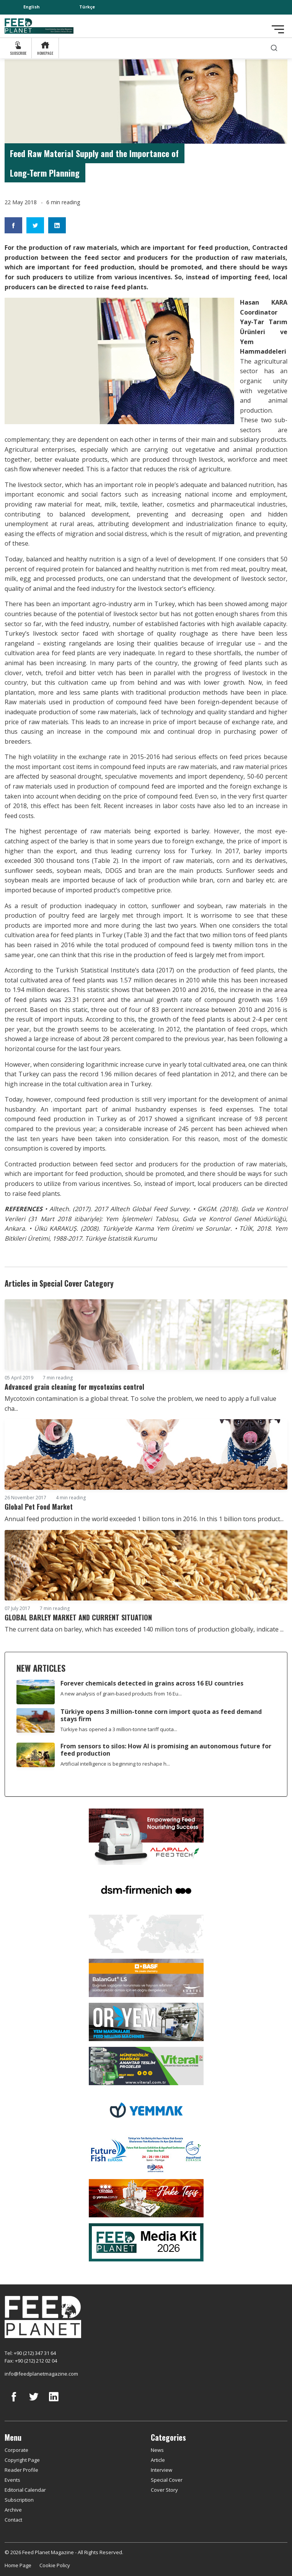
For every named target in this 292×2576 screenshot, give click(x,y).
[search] (274, 48)
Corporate (16, 2449)
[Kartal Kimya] (146, 1977)
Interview (161, 2469)
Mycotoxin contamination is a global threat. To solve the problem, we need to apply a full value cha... (140, 1403)
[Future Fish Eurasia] (146, 2153)
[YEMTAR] (146, 1933)
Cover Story (164, 2489)
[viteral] (146, 2065)
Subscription (19, 2499)
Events (12, 2479)
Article (158, 2459)
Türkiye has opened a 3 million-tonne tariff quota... (118, 1729)
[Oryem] (146, 2021)
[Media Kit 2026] (146, 2241)
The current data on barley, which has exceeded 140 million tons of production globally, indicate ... (144, 1629)
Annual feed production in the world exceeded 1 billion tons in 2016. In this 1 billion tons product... (144, 1519)
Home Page (18, 2565)
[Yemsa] (146, 2197)
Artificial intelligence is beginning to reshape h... (115, 1763)
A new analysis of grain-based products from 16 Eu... (121, 1693)
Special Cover (167, 2479)
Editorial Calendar (25, 2489)
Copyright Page (22, 2459)
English (31, 7)
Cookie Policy (54, 2565)
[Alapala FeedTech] (146, 1836)
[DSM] (146, 1889)
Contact (13, 2519)
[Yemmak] (146, 2109)
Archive (13, 2509)
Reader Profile (21, 2469)
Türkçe (87, 7)
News (157, 2449)
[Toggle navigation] (277, 29)
